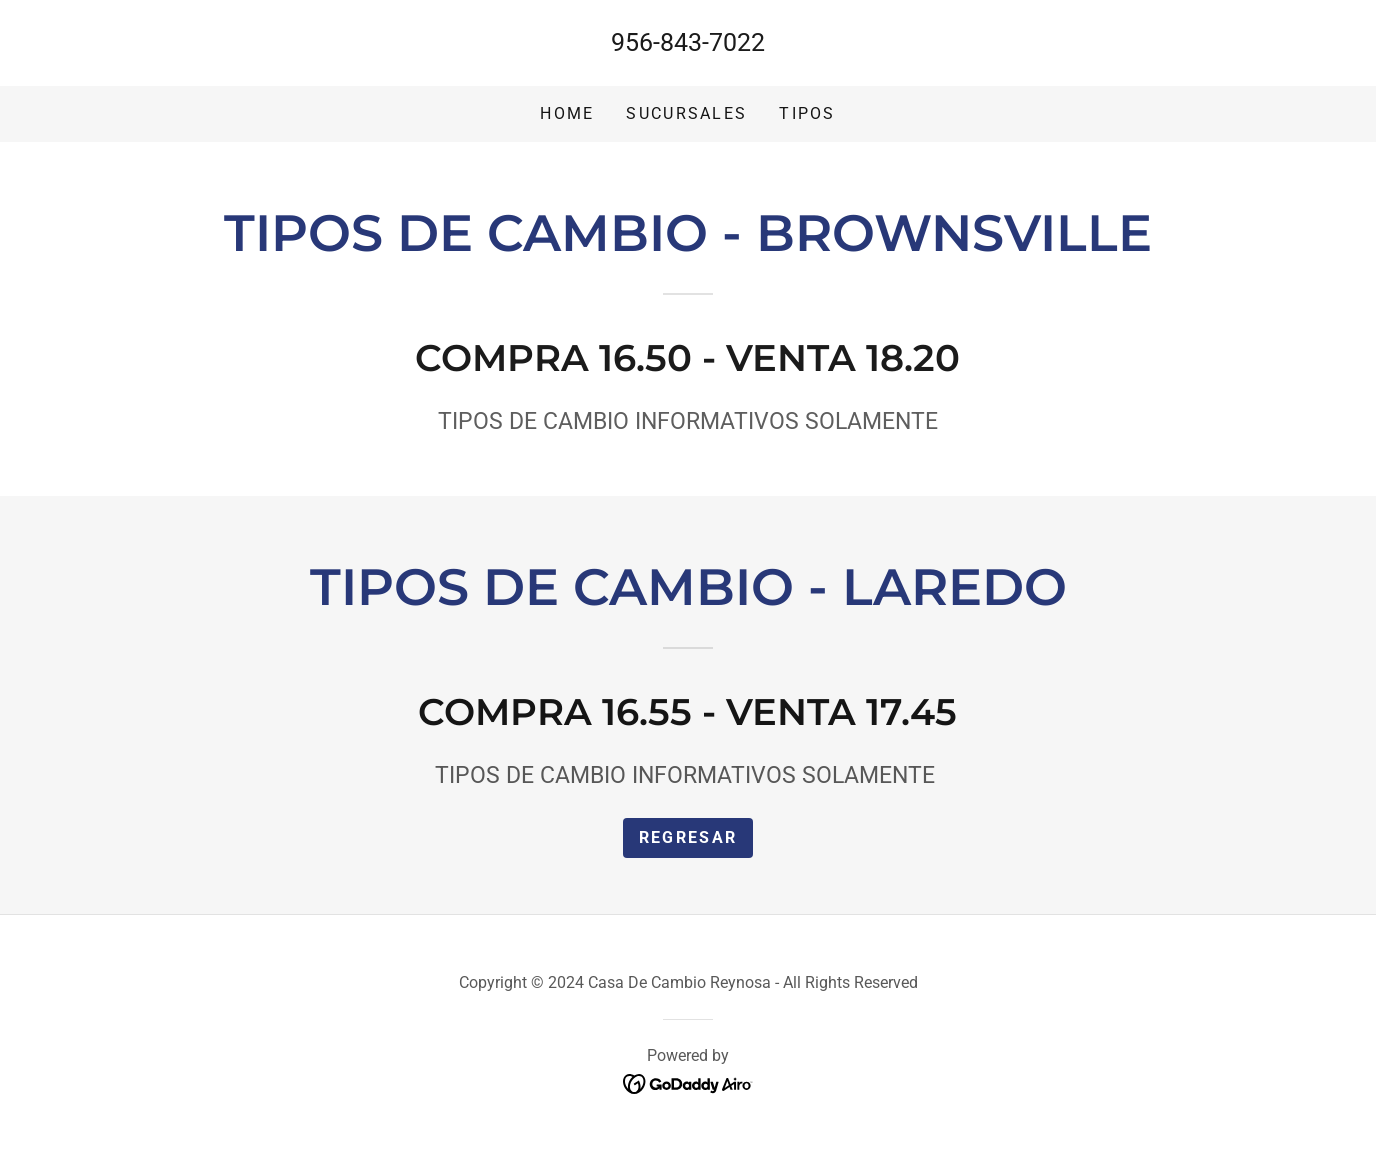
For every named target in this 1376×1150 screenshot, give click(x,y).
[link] (688, 1082)
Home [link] (567, 113)
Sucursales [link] (686, 113)
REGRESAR (688, 837)
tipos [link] (807, 113)
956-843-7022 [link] (688, 42)
